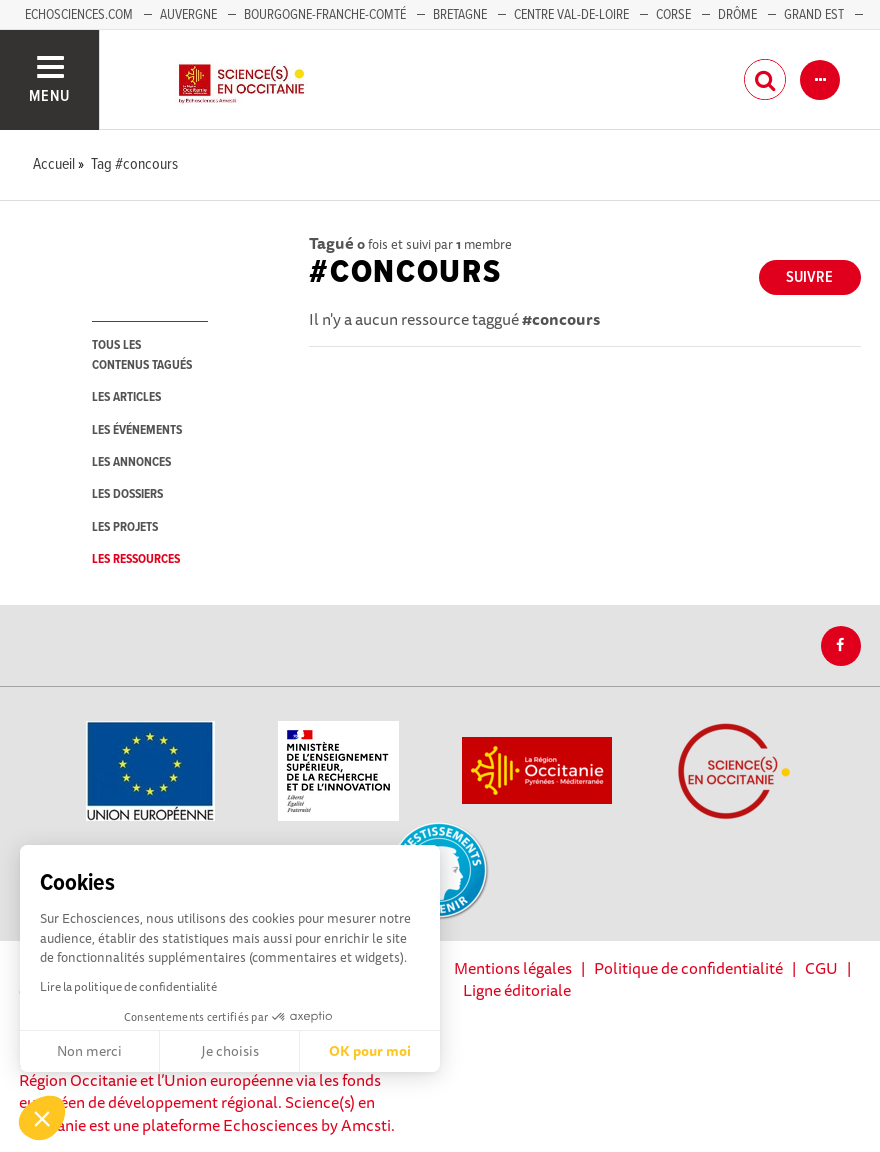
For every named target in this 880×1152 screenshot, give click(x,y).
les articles (126, 397)
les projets (125, 527)
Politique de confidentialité (688, 968)
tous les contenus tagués (142, 355)
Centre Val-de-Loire (571, 15)
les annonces (131, 462)
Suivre (809, 277)
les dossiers (127, 494)
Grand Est (814, 15)
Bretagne (460, 15)
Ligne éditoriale (517, 990)
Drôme (737, 15)
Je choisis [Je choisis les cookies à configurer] (230, 1051)
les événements (137, 430)
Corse (673, 15)
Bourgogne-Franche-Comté (325, 15)
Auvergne (188, 15)
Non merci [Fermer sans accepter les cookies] (89, 1051)
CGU (821, 968)
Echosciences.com (79, 15)
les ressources (136, 559)
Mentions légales (513, 968)
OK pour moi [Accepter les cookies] (370, 1051)
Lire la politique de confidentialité (128, 986)
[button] (42, 1118)
